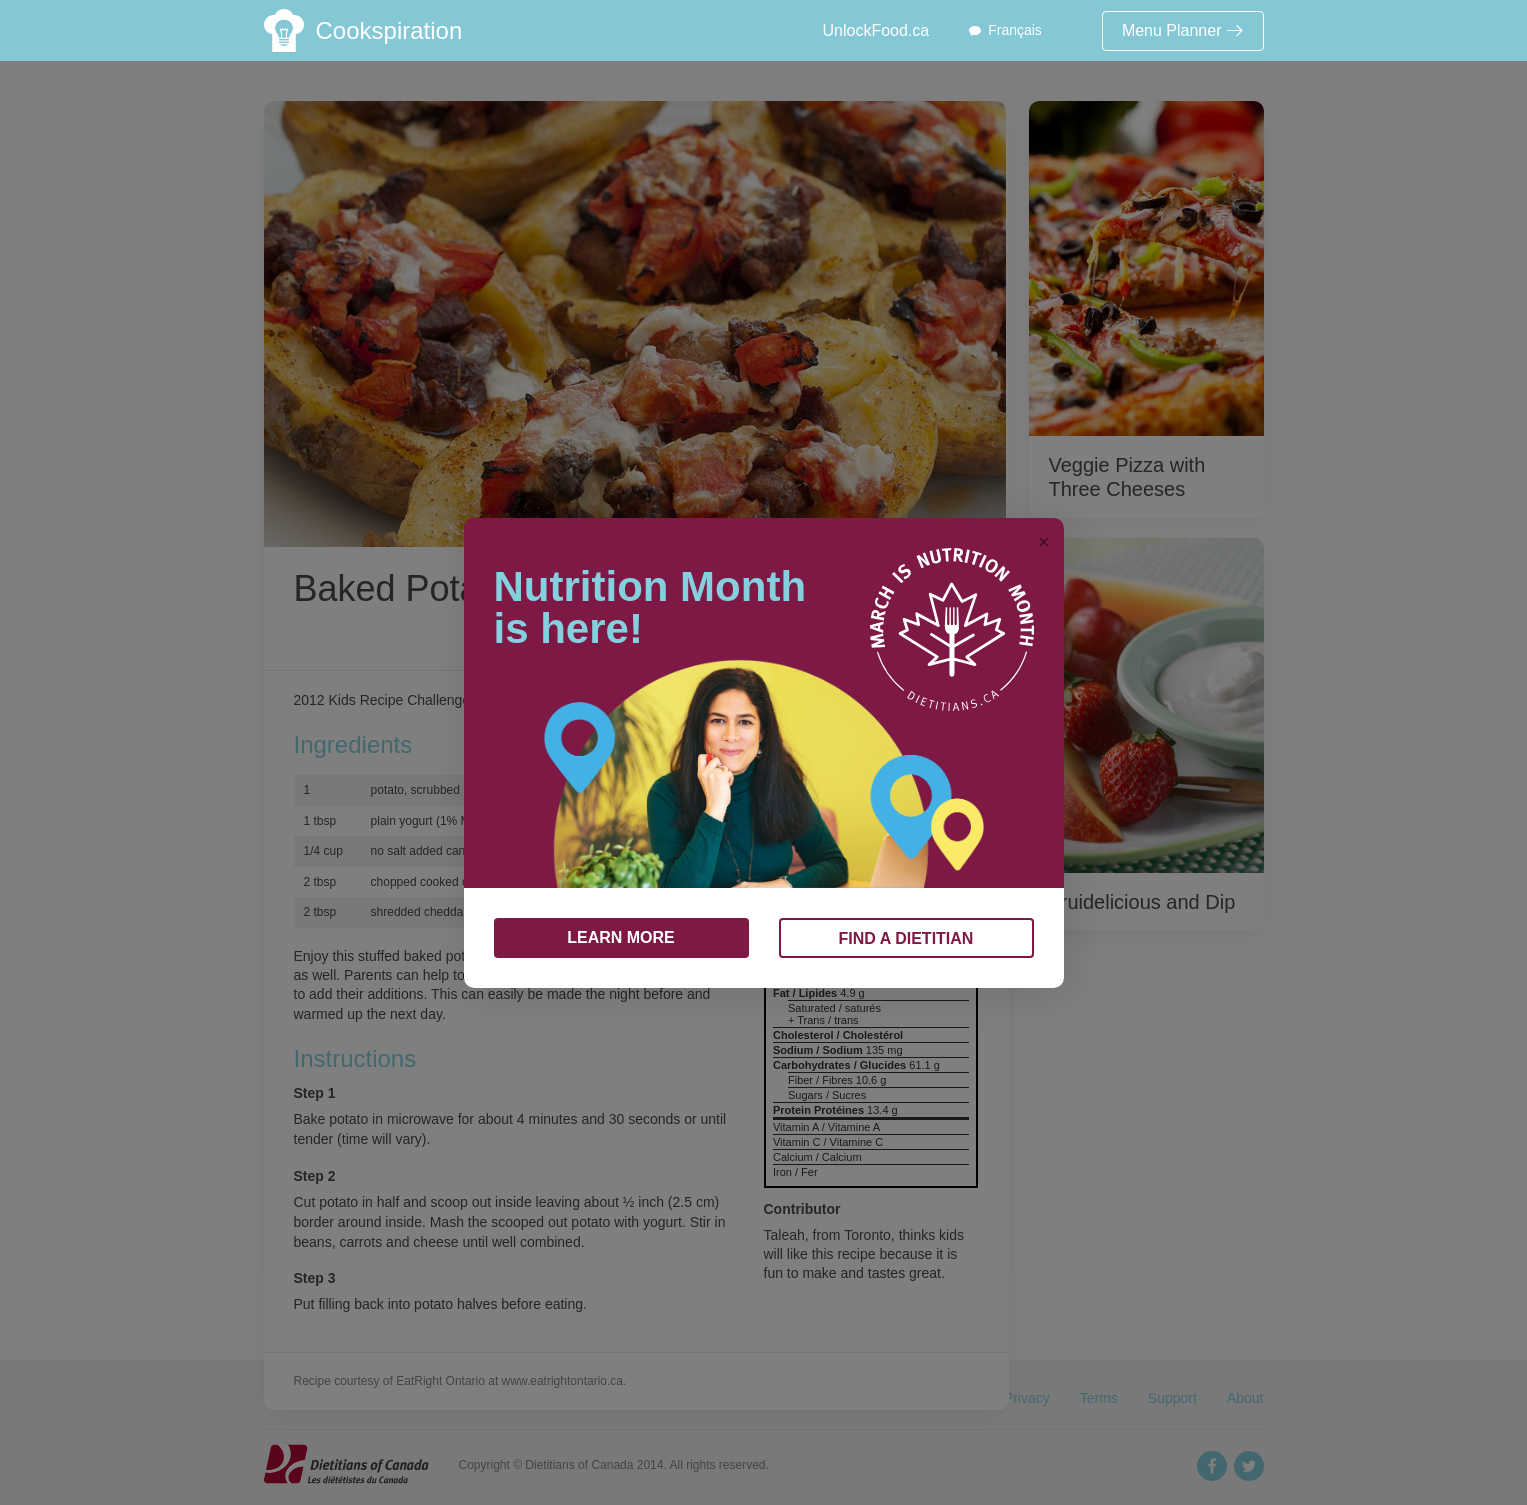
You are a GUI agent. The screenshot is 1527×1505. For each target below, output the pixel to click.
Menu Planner (1183, 30)
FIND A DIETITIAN (906, 938)
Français (1015, 30)
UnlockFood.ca (875, 30)
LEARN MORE (621, 937)
